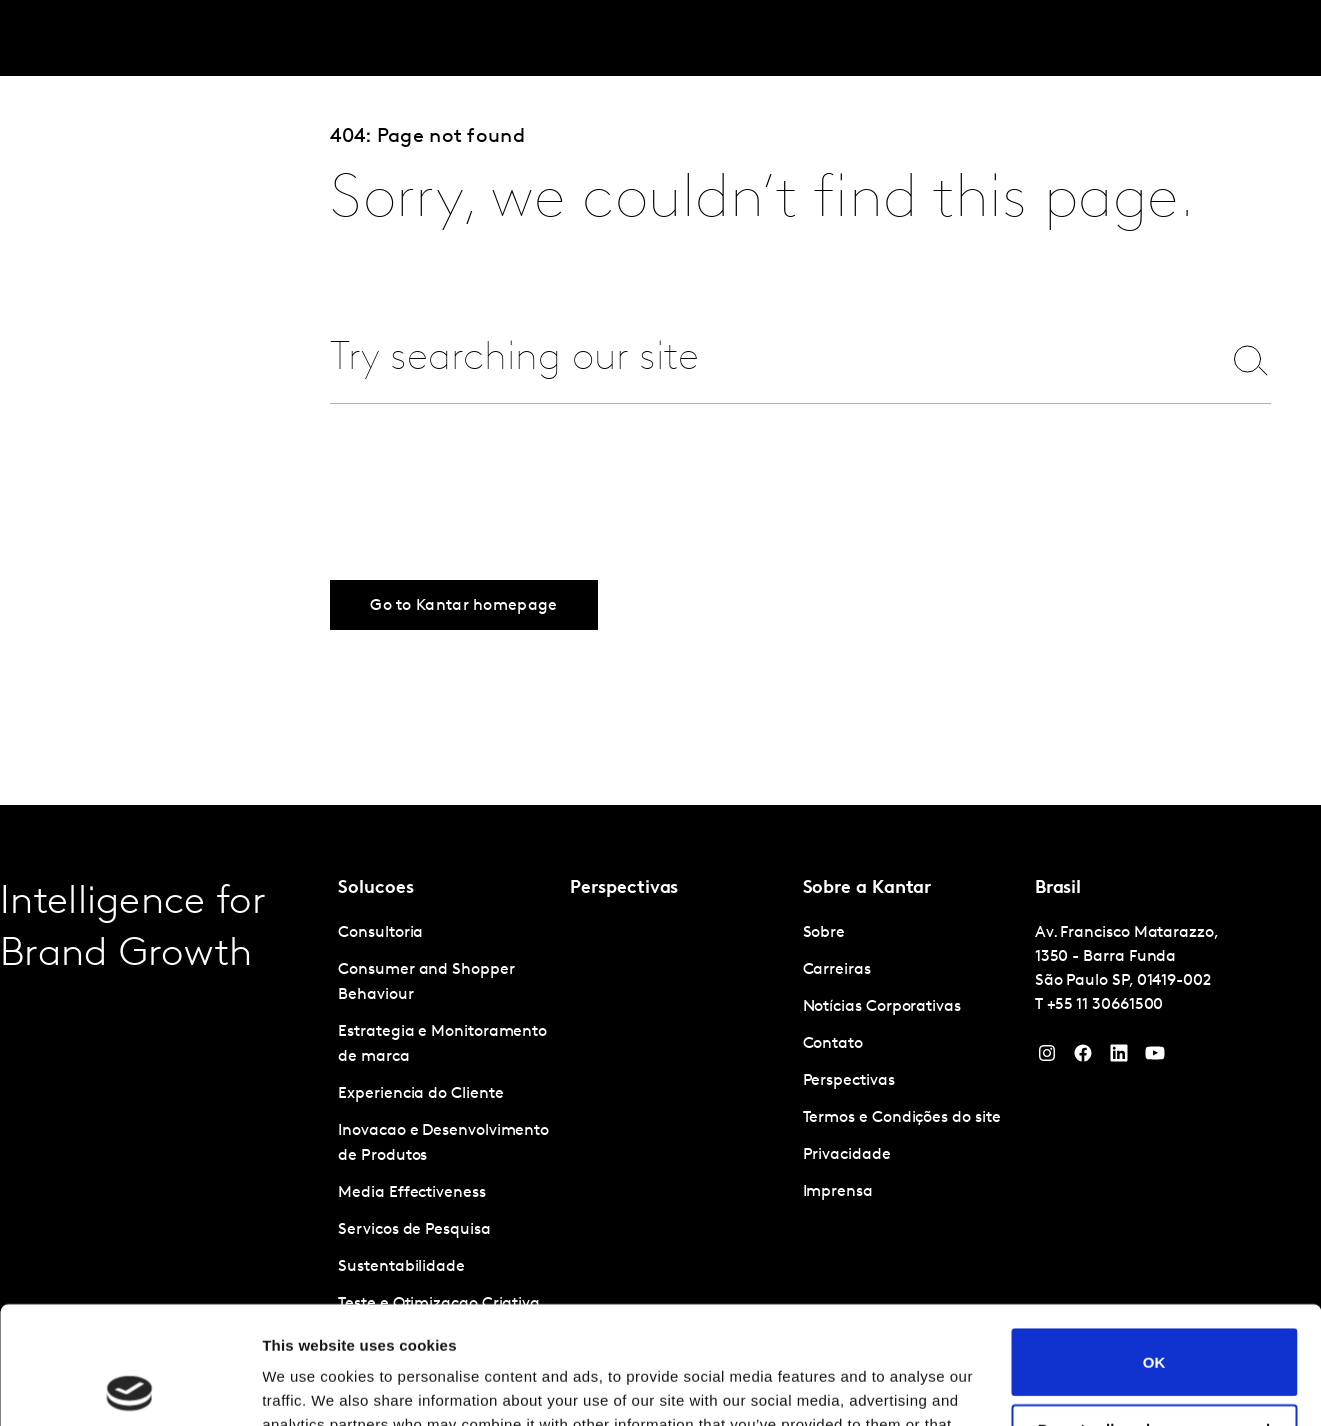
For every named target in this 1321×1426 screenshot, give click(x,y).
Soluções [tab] (239, 39)
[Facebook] (1083, 1058)
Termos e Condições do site (902, 1118)
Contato (833, 1044)
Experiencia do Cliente (420, 1094)
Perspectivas (369, 39)
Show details (308, 1386)
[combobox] (761, 359)
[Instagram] (1047, 1058)
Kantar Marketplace (530, 39)
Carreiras (1144, 39)
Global (1219, 39)
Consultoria (380, 933)
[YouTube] (1119, 1058)
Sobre (1073, 39)
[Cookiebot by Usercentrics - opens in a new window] (129, 1387)
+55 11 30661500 (1105, 1005)
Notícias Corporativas (882, 1007)
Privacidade (847, 1155)
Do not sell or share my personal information (1154, 1320)
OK (1154, 1244)
